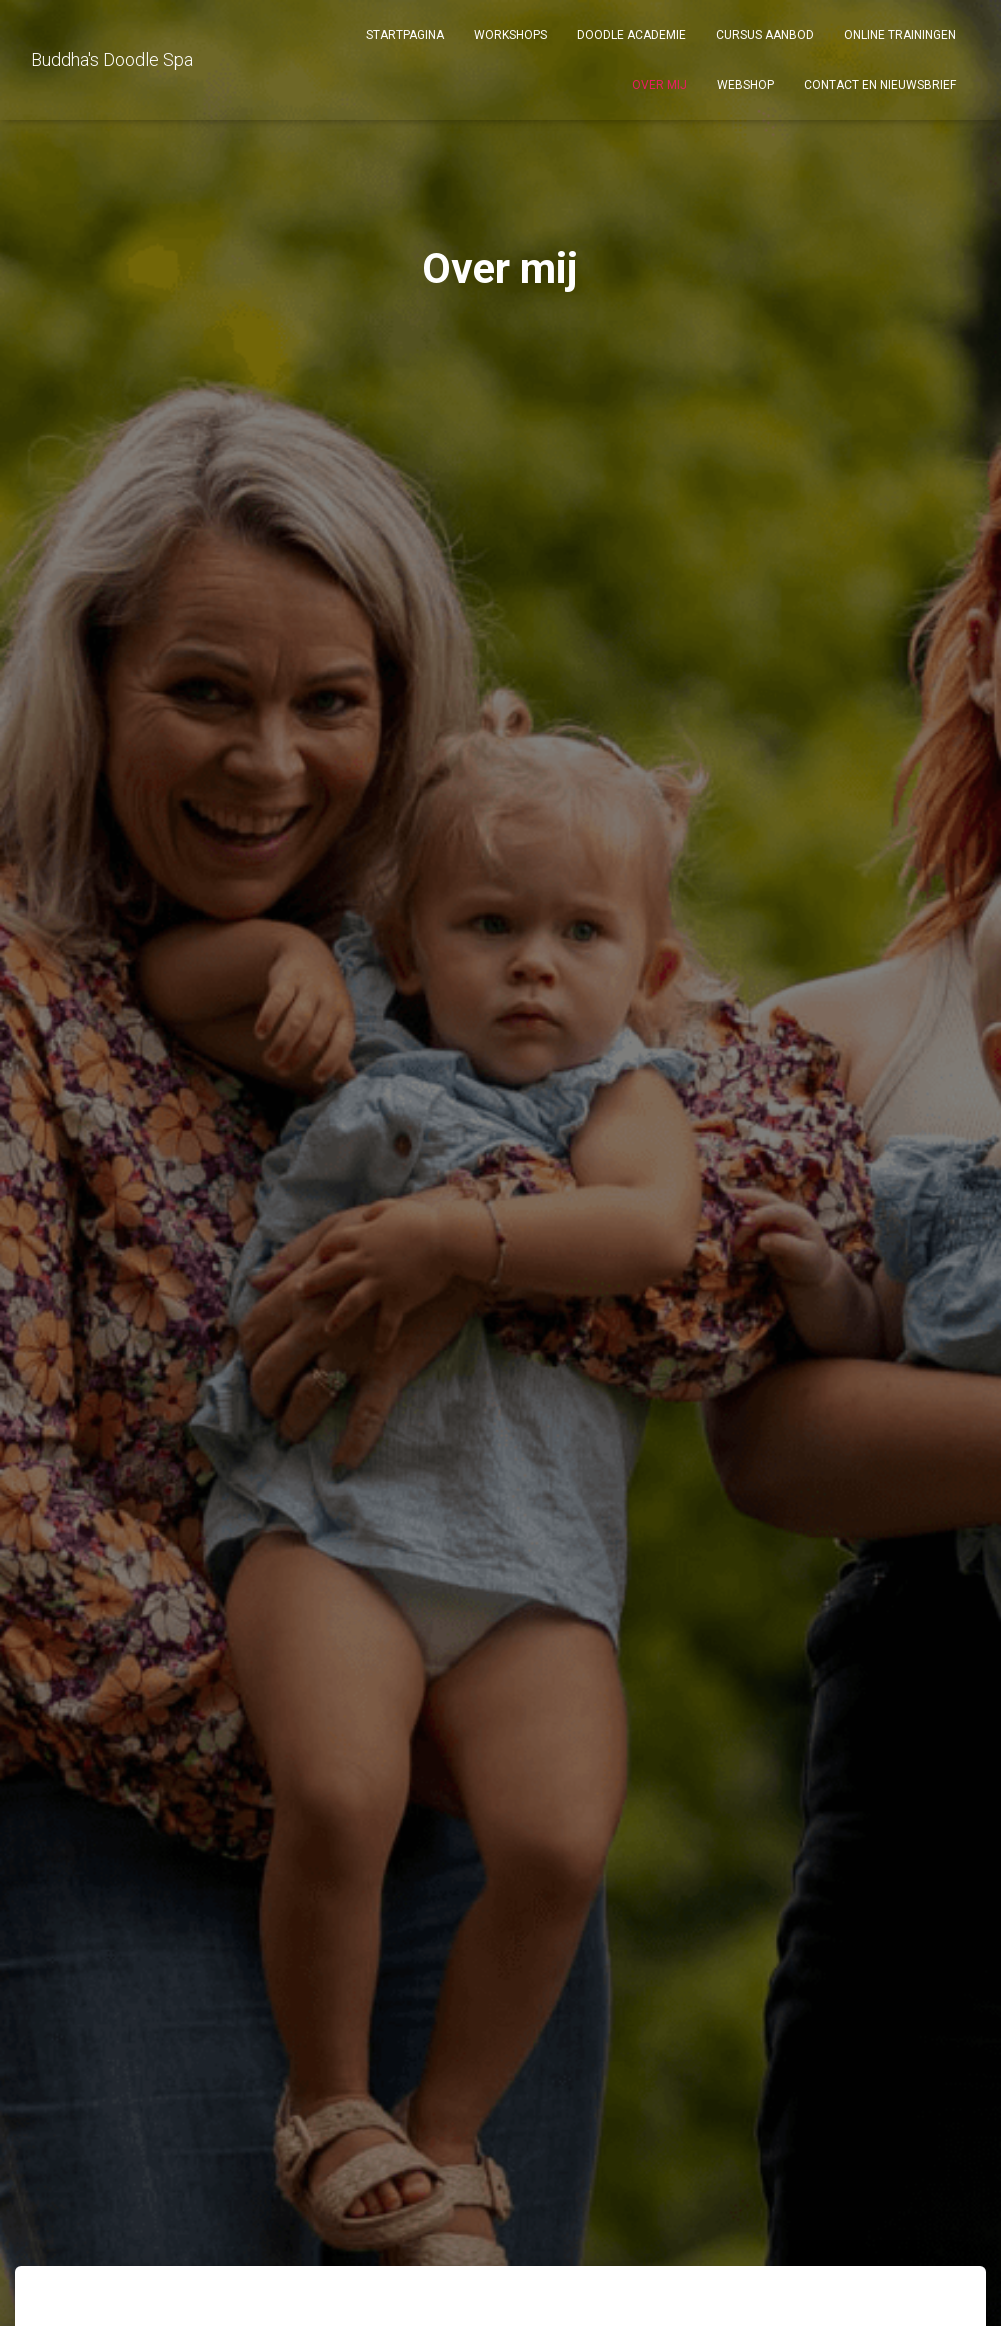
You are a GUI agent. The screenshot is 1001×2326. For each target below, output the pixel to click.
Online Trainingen (900, 35)
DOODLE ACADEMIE (631, 35)
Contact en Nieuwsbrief (880, 85)
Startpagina (405, 35)
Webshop (745, 85)
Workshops (510, 35)
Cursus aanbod (765, 35)
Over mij (659, 85)
